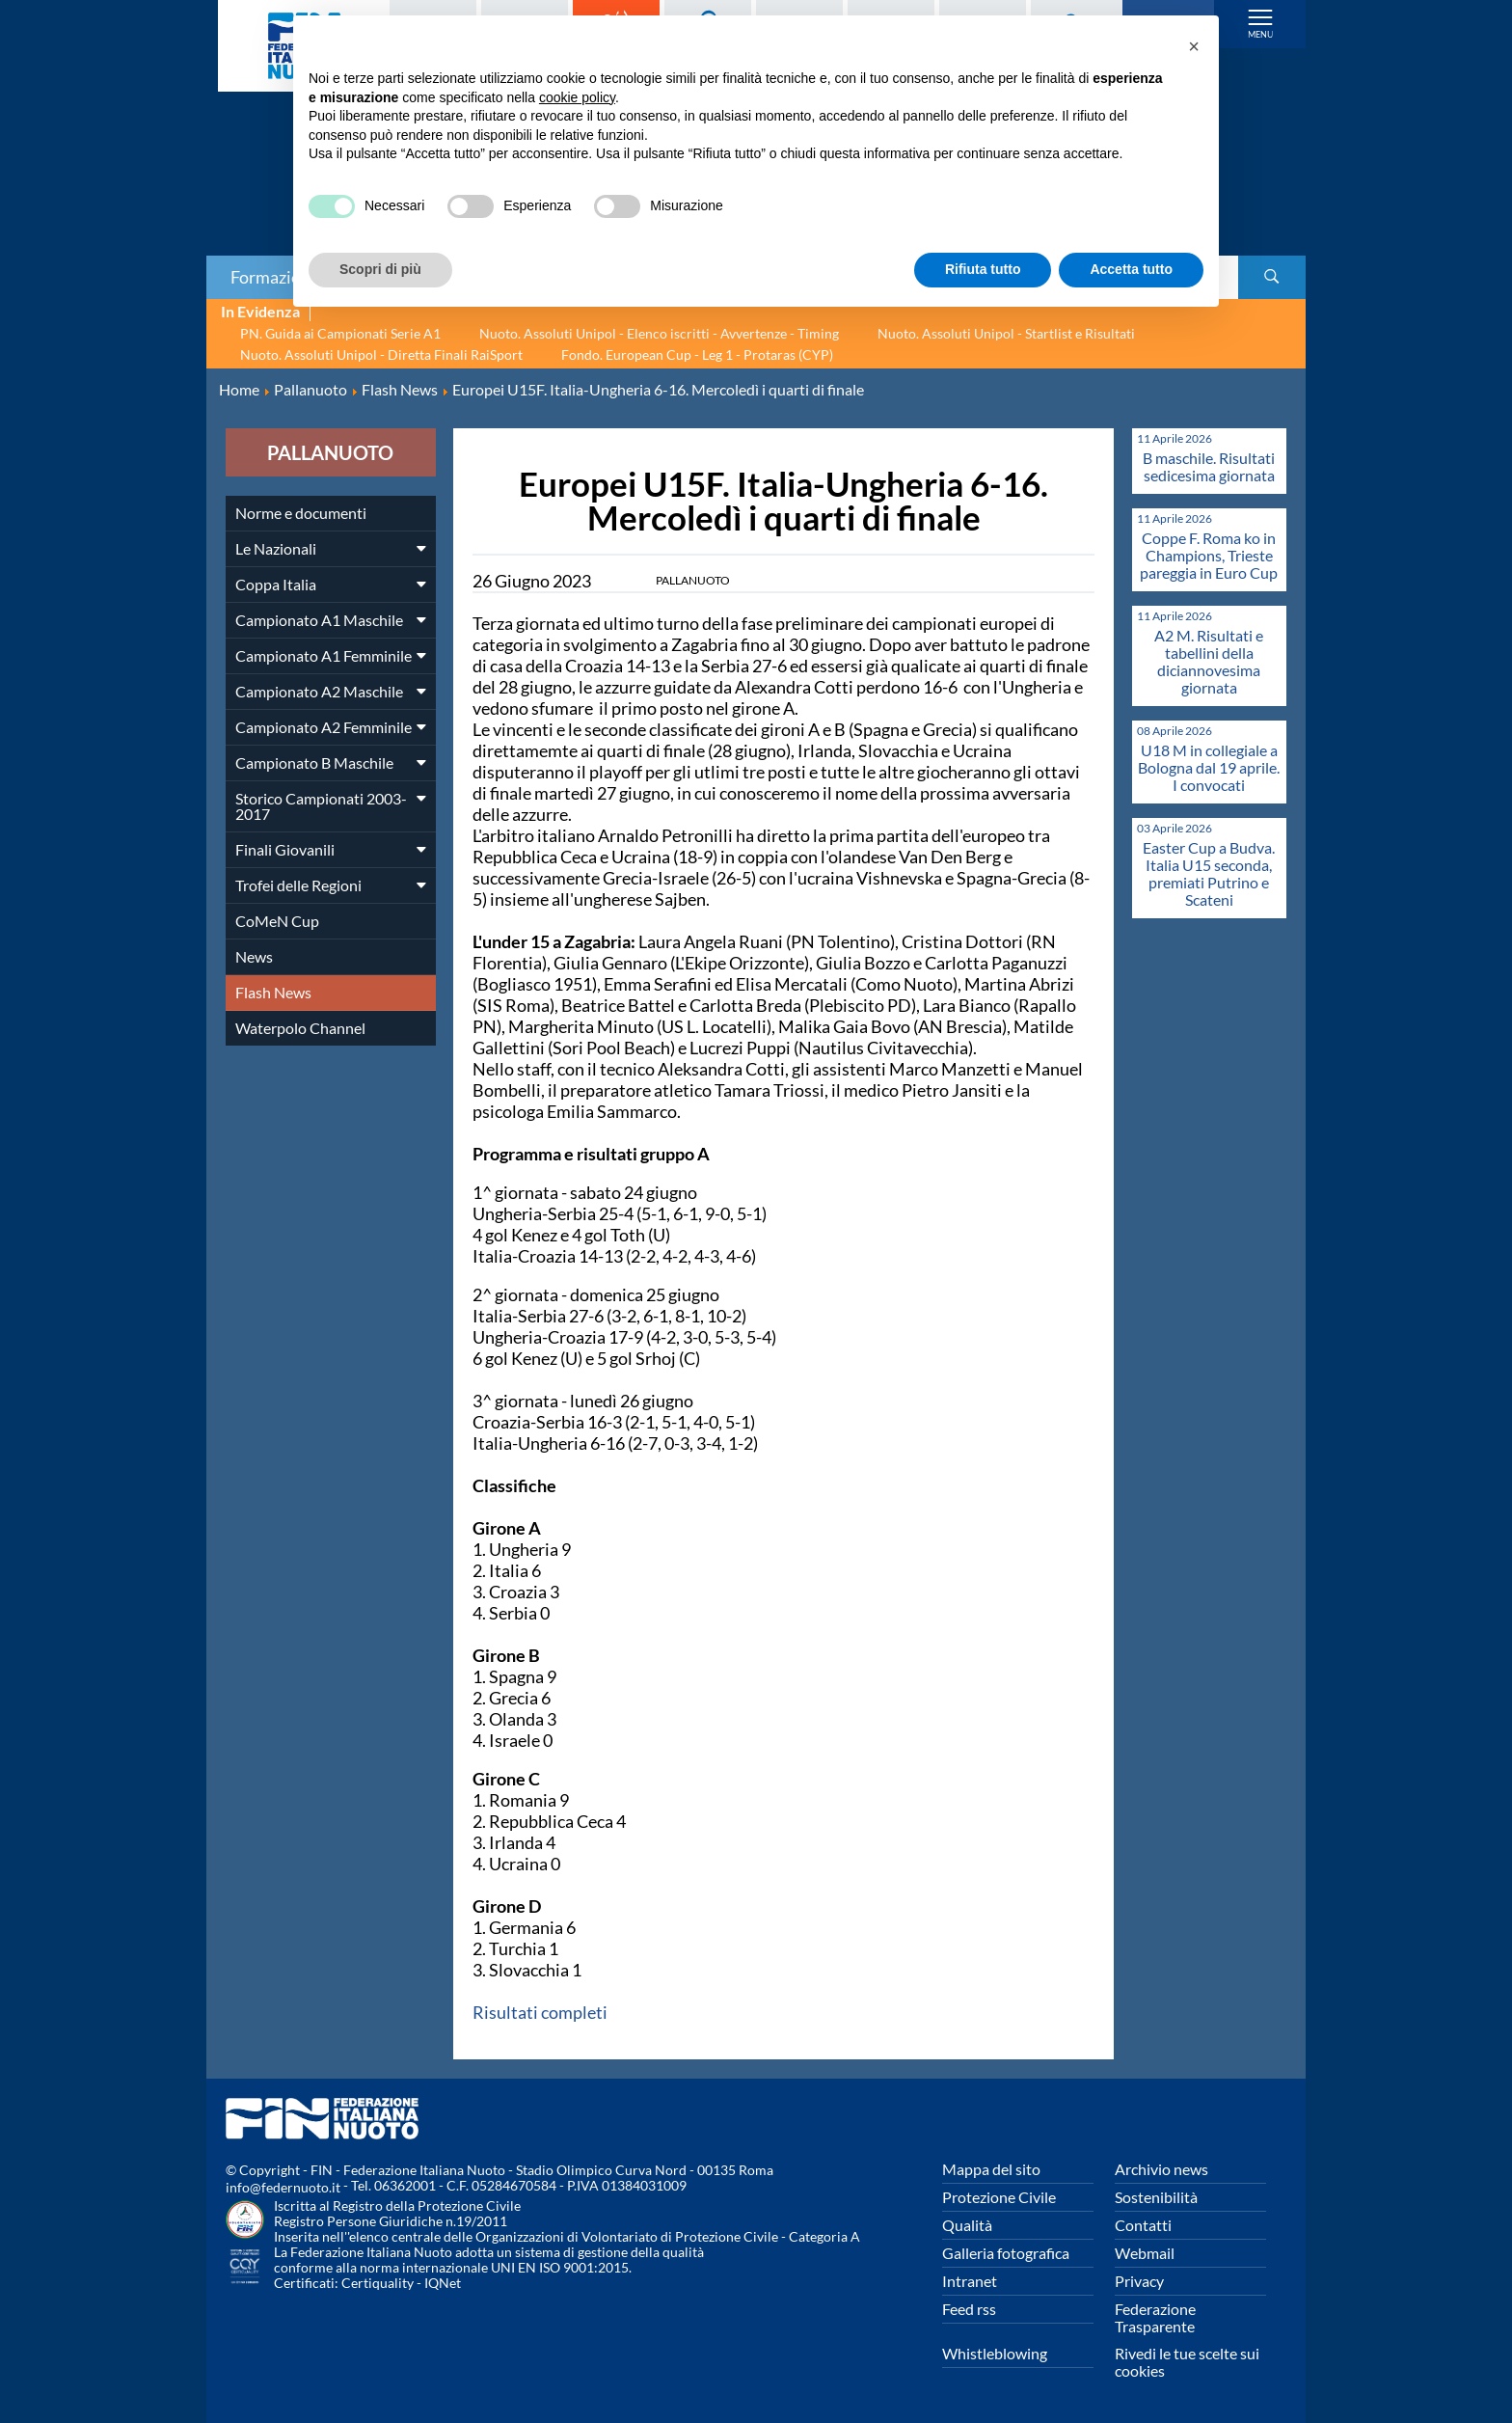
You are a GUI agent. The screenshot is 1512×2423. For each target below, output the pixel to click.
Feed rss (969, 2309)
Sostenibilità (1156, 2197)
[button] (1193, 46)
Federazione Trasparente (1155, 2317)
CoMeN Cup (277, 921)
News (254, 956)
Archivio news (1161, 2169)
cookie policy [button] (577, 97)
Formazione (274, 277)
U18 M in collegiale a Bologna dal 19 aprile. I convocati (1209, 767)
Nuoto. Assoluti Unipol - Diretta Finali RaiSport (381, 354)
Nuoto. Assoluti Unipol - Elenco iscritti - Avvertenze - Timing (659, 333)
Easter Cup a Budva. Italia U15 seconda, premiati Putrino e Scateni (1209, 873)
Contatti (1143, 2225)
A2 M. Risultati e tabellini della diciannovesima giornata (1208, 661)
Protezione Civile (999, 2197)
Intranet (969, 2281)
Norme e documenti (300, 513)
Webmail (1144, 2253)
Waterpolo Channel (300, 1028)
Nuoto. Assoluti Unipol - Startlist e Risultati (1006, 333)
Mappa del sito (991, 2169)
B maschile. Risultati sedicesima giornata (1209, 466)
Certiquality (377, 2282)
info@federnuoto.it (283, 2187)
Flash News (273, 992)
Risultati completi (540, 2012)
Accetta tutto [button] (1131, 269)
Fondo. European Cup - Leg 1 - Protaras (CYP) (697, 354)
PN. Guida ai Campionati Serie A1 (340, 333)
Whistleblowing (994, 2353)
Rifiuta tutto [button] (983, 269)
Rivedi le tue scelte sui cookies (1187, 2362)
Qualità (967, 2225)
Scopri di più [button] (380, 269)
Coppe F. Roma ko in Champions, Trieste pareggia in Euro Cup (1209, 555)
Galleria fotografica (1005, 2253)
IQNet (442, 2282)
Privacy (1139, 2281)
